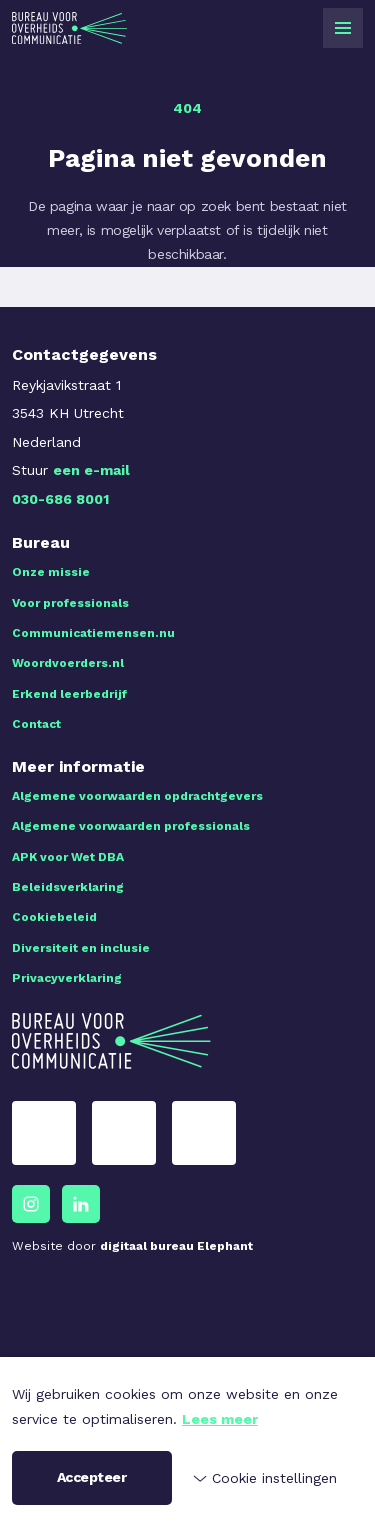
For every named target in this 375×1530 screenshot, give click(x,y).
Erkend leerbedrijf (69, 694)
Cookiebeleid (54, 917)
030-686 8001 (60, 499)
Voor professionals (70, 603)
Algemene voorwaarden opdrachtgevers (137, 796)
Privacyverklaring (67, 978)
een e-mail (91, 470)
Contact (36, 724)
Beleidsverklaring (68, 887)
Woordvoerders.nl (68, 663)
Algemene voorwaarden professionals (131, 826)
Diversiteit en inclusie (81, 948)
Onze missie (51, 572)
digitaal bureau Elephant (176, 1246)
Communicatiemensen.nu (93, 633)
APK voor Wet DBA (68, 857)
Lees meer (220, 1419)
